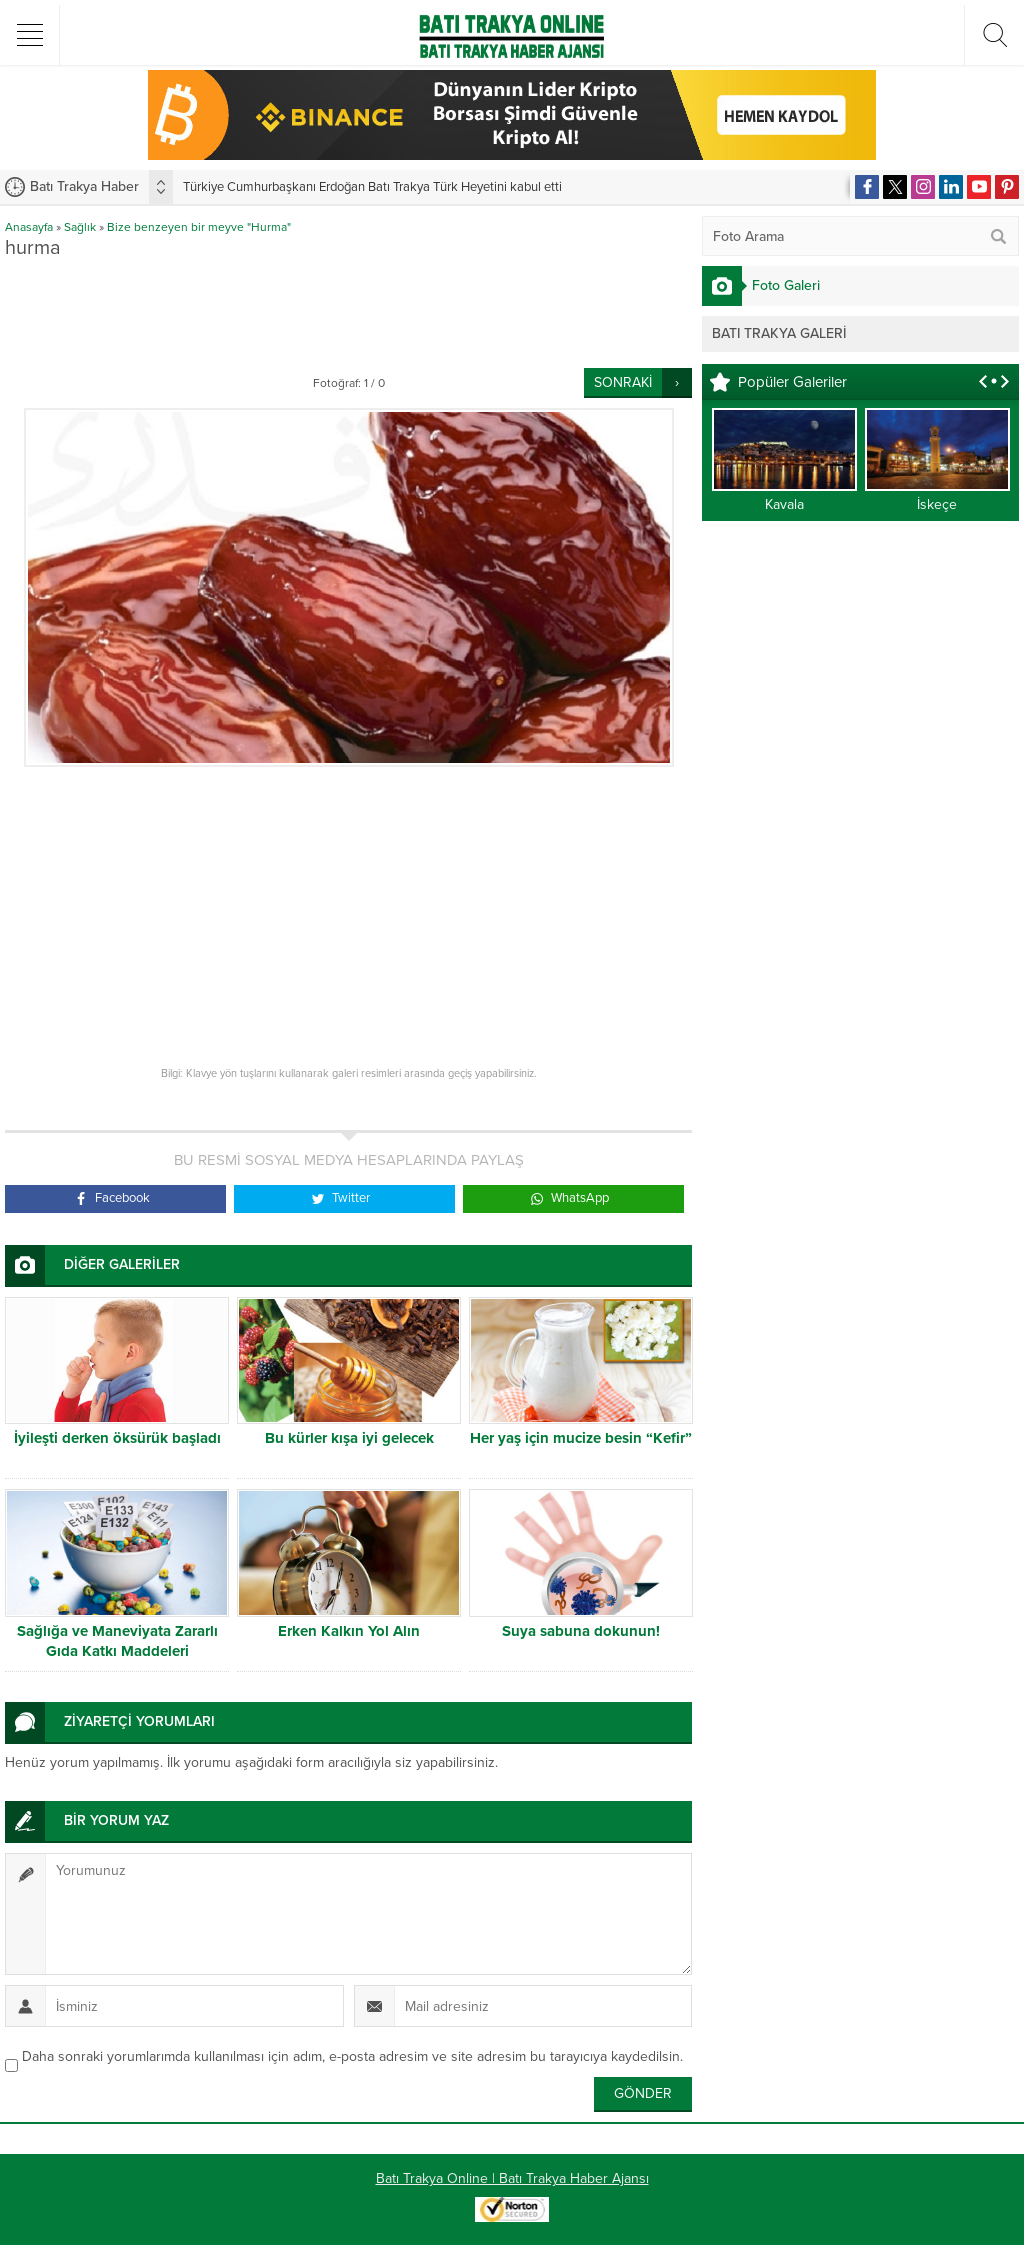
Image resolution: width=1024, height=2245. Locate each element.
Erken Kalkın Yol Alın (349, 1631)
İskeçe (937, 504)
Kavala (784, 504)
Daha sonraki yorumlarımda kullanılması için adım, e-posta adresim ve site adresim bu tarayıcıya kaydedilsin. (352, 2056)
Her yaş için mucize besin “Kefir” (581, 1438)
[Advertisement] (369, 313)
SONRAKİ (623, 382)
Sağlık (80, 227)
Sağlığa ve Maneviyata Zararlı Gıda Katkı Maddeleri (117, 1641)
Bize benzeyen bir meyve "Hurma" (199, 227)
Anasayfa (29, 227)
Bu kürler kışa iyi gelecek (349, 1438)
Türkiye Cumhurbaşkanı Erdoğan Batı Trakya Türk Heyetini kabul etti (372, 187)
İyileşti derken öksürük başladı (117, 1438)
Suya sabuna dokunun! (581, 1631)
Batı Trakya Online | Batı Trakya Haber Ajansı (512, 2178)
